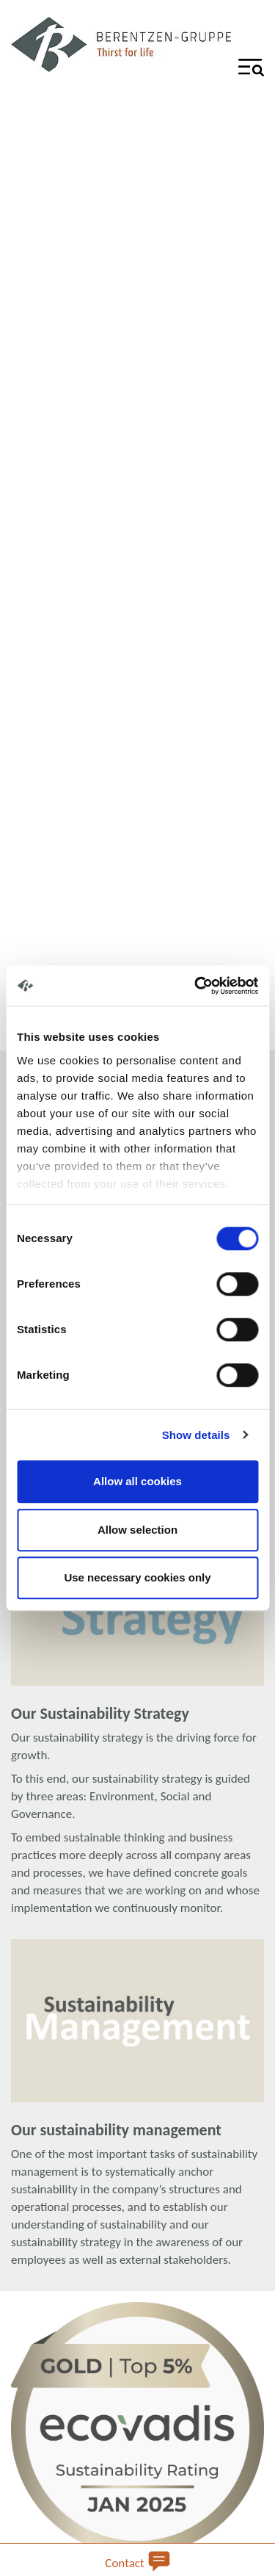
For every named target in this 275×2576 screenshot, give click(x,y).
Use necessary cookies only (137, 1577)
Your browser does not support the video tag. (137, 544)
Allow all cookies (137, 1481)
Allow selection (137, 1529)
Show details (196, 1435)
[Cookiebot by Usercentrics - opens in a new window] (195, 985)
